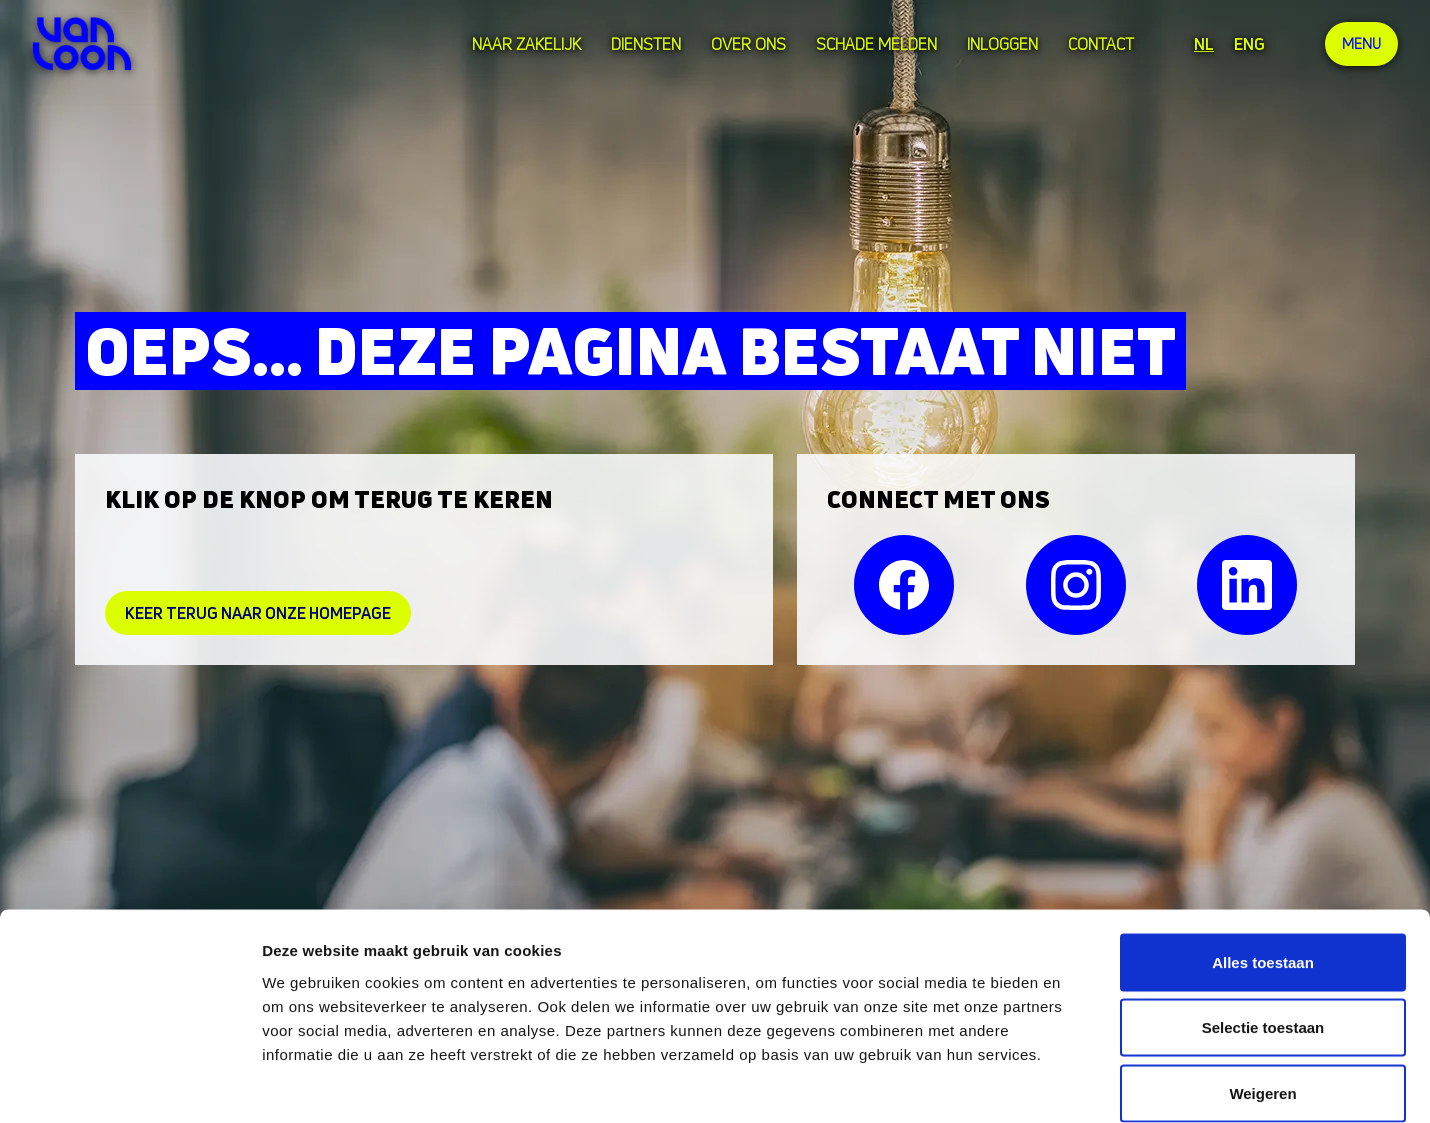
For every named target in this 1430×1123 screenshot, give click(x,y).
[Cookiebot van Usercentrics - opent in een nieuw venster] (129, 1084)
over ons (745, 44)
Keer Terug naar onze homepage (258, 613)
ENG (1246, 44)
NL (1201, 44)
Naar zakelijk (523, 44)
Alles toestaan (1263, 860)
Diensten (643, 44)
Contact (1098, 44)
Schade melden (873, 44)
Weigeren (1262, 991)
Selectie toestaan (1263, 926)
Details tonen (1080, 1083)
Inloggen (999, 44)
